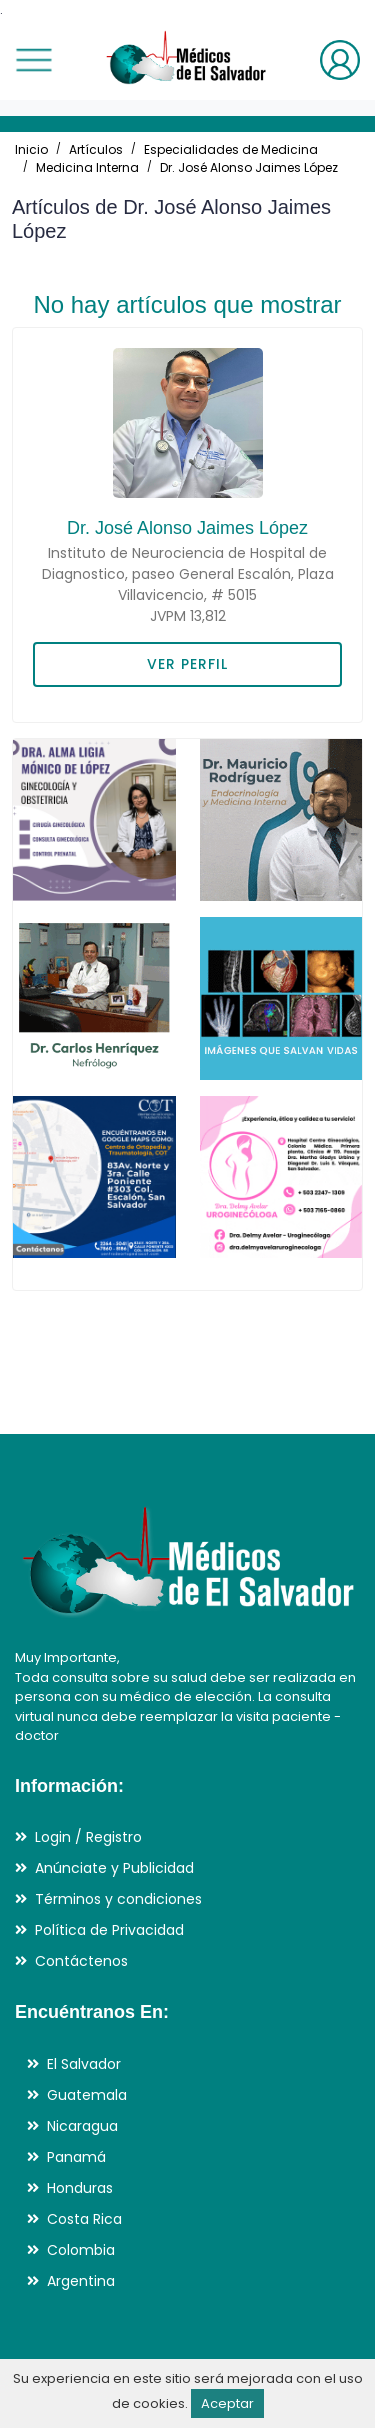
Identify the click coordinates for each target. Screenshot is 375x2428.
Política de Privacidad (109, 1930)
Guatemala (87, 2095)
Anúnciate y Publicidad (114, 1868)
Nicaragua (82, 2126)
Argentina (81, 2281)
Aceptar (227, 2403)
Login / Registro (88, 1837)
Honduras (80, 2188)
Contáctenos (81, 1961)
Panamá (76, 2157)
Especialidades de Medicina (231, 149)
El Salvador (84, 2064)
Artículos (96, 149)
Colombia (81, 2250)
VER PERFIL (187, 664)
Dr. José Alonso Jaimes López (249, 167)
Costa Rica (84, 2219)
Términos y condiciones (118, 1899)
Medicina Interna (87, 167)
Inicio (31, 149)
